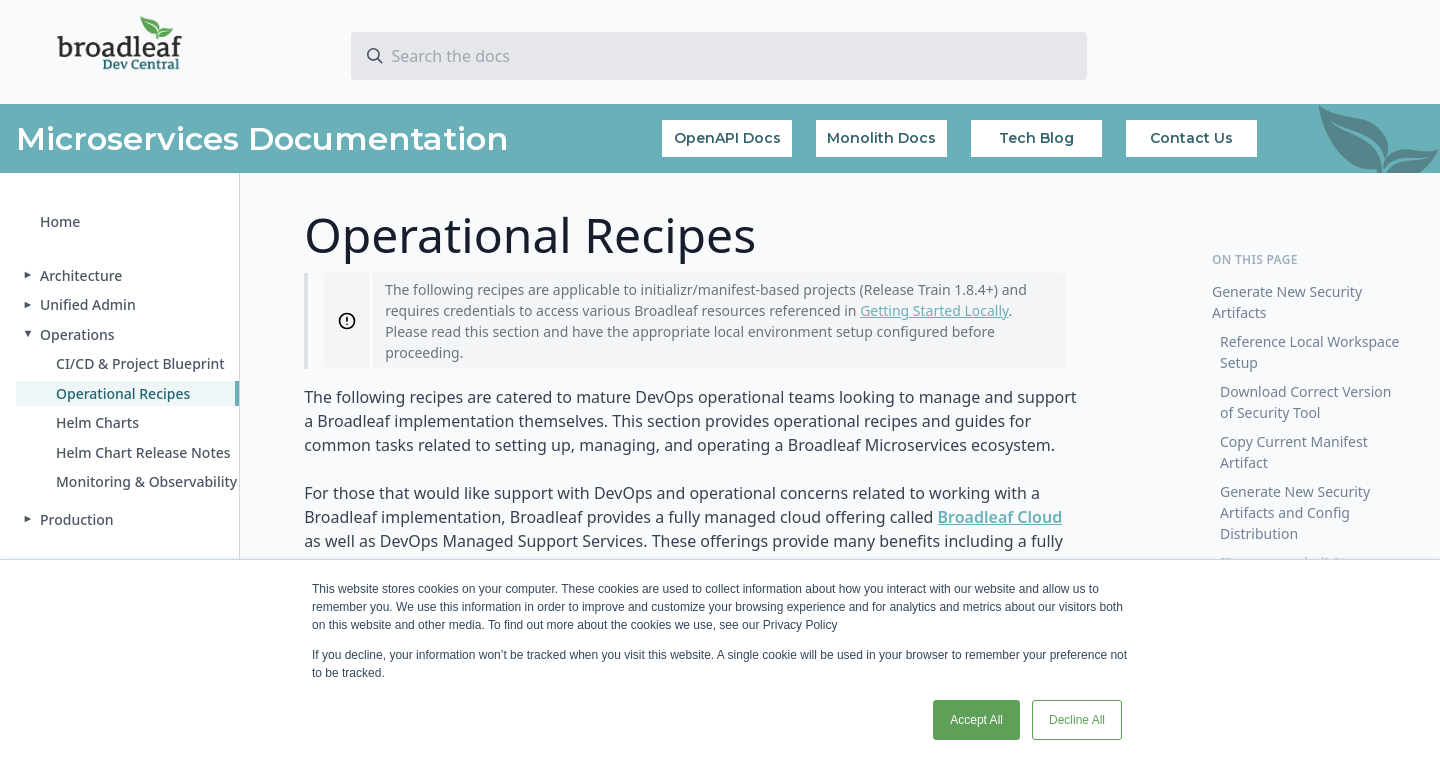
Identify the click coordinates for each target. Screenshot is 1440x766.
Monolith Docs (881, 138)
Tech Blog (1036, 138)
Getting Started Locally (934, 310)
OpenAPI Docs (727, 138)
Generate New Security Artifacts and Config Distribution (1295, 512)
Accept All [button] (976, 720)
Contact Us (1191, 138)
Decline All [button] (1077, 720)
